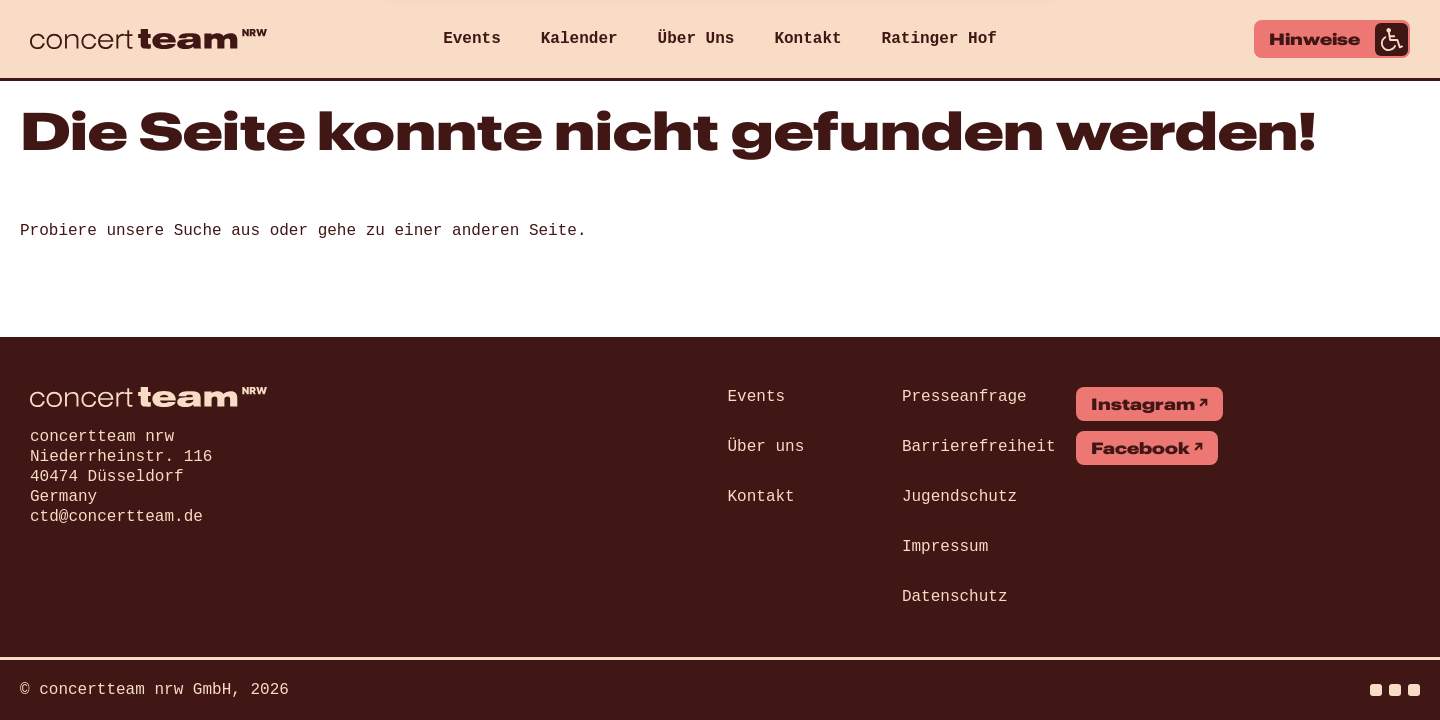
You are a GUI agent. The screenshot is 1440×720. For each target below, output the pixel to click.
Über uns (766, 447)
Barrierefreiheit (979, 447)
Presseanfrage (964, 397)
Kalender (579, 39)
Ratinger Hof (939, 39)
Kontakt (807, 39)
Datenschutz (955, 597)
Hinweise (1338, 39)
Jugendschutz (959, 497)
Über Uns (696, 39)
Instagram (1143, 404)
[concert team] (148, 39)
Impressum (945, 547)
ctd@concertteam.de (116, 517)
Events (472, 39)
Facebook (1140, 448)
